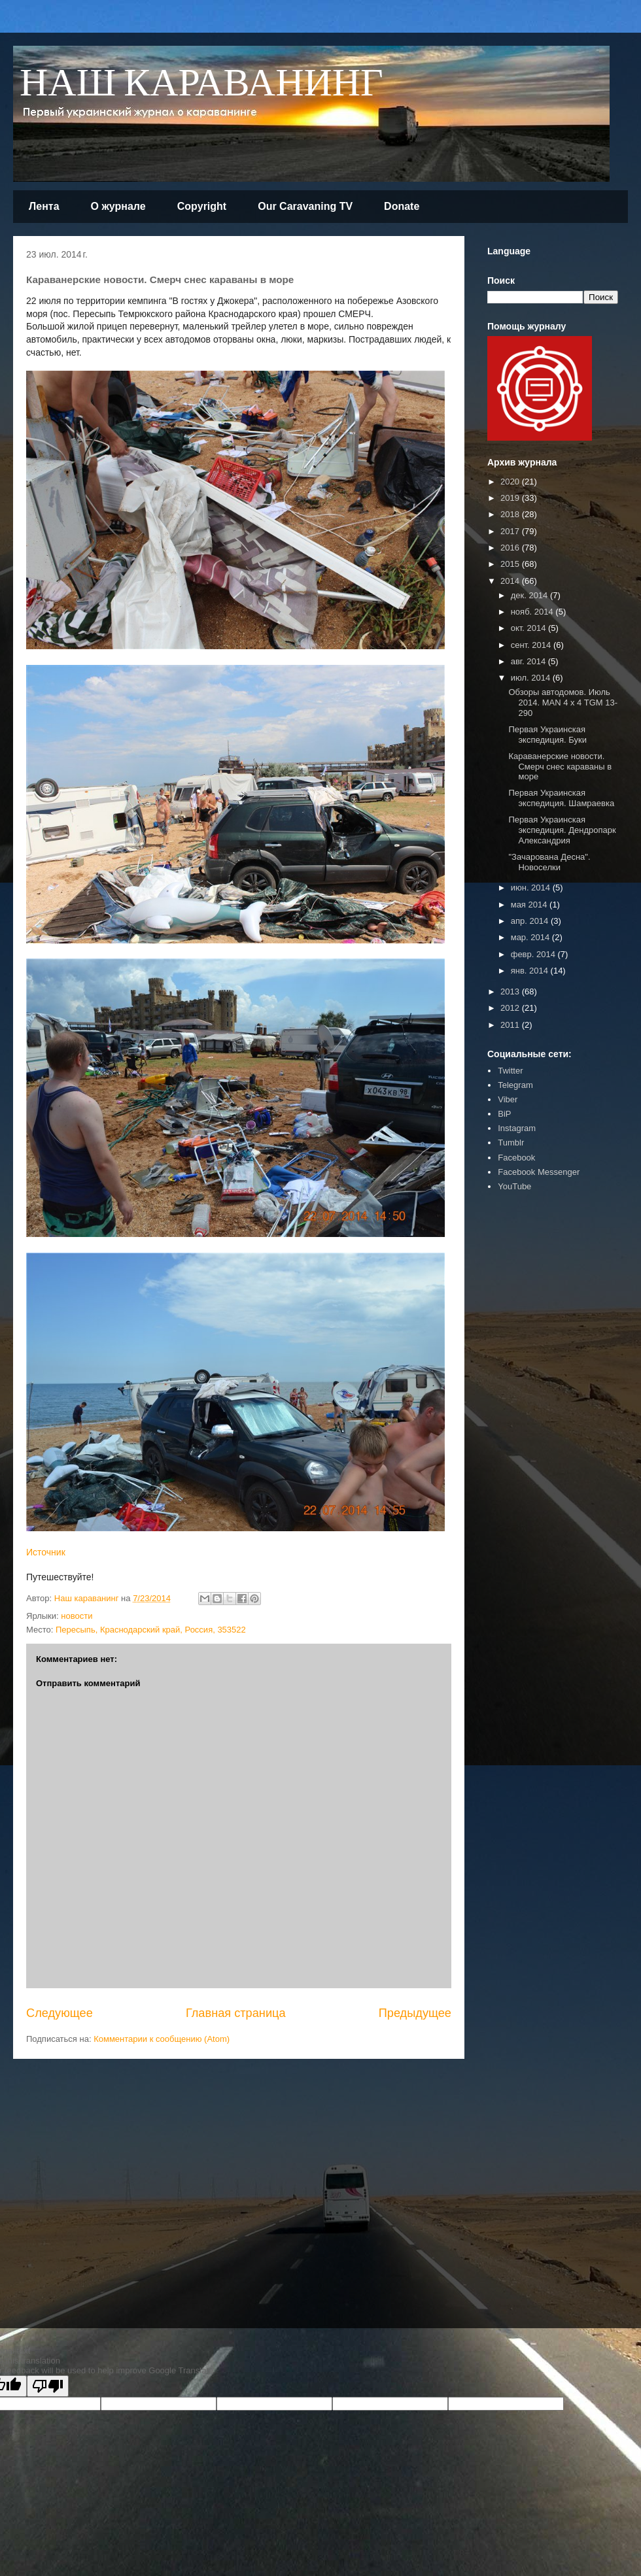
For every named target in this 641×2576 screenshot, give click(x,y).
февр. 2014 (534, 954)
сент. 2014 (532, 645)
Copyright (202, 206)
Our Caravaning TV (305, 206)
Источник (45, 1552)
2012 (511, 1008)
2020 (511, 481)
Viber (507, 1099)
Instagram (517, 1128)
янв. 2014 (531, 970)
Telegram (515, 1085)
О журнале (118, 206)
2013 (511, 991)
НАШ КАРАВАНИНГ (201, 84)
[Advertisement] (267, 2183)
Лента (44, 206)
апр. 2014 (531, 921)
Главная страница (236, 2013)
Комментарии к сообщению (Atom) (162, 2039)
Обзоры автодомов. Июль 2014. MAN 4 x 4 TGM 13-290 (562, 702)
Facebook (516, 1157)
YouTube (514, 1186)
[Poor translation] (48, 2386)
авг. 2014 (529, 661)
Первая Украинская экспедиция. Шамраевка (561, 798)
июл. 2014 (532, 678)
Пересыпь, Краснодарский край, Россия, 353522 (151, 1630)
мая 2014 (530, 904)
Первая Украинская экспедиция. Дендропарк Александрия (561, 830)
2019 (511, 498)
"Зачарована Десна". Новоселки (549, 862)
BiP (504, 1114)
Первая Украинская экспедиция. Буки (547, 734)
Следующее (59, 2013)
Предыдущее (415, 2013)
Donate (401, 206)
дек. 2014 (530, 595)
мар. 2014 (531, 937)
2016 (511, 547)
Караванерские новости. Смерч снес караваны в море (560, 766)
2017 (511, 531)
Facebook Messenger (539, 1172)
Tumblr (511, 1142)
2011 (511, 1025)
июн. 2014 (532, 887)
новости (76, 1616)
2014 (511, 581)
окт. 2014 (529, 628)
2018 (511, 514)
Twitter (510, 1071)
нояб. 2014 (533, 612)
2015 (511, 564)
